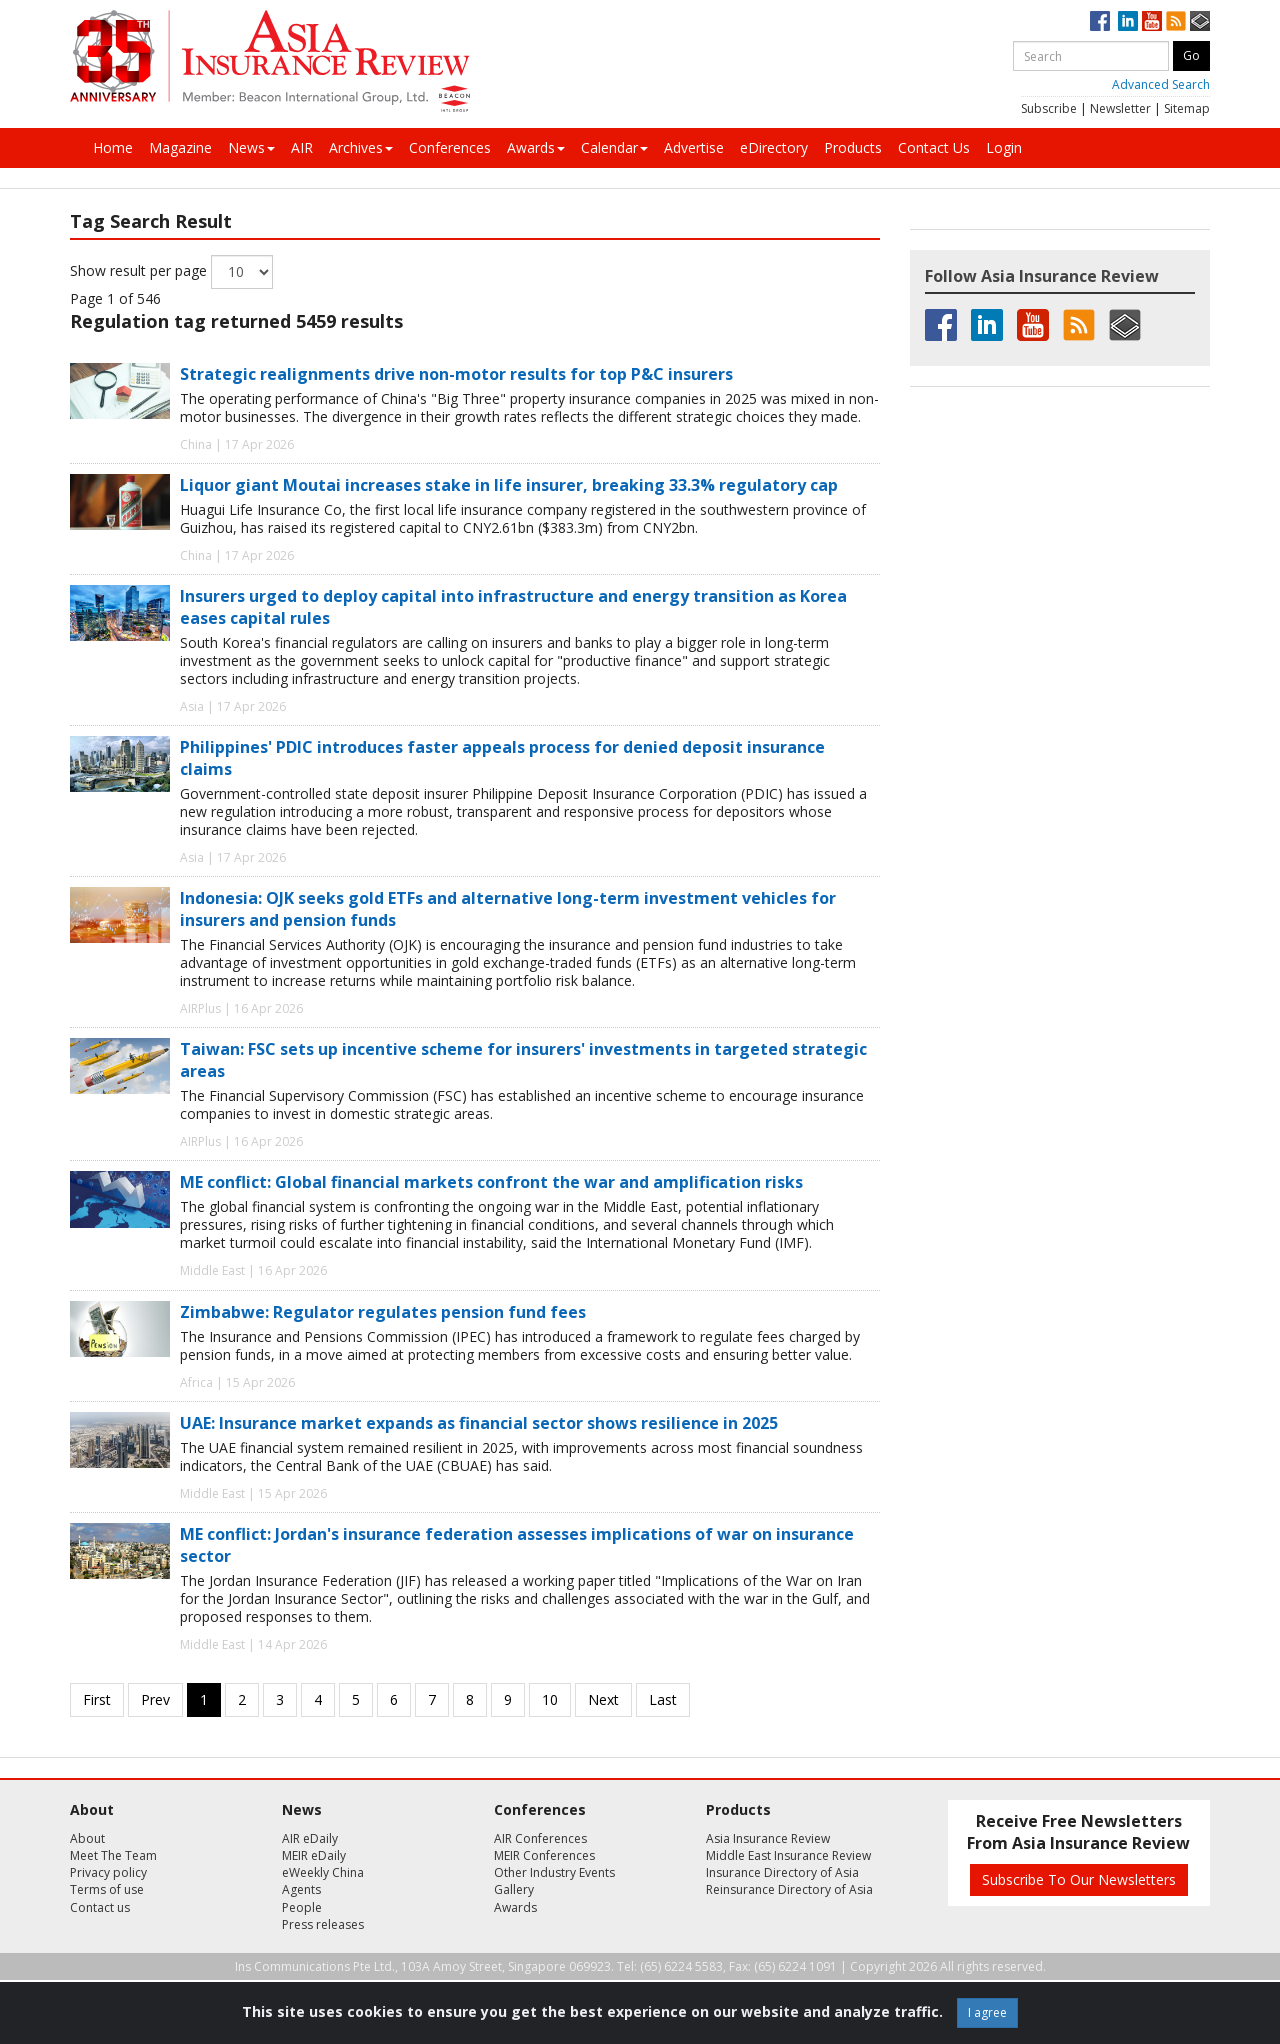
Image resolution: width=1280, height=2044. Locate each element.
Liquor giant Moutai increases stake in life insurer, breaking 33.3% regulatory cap (509, 485)
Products (853, 147)
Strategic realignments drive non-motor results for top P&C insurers (456, 374)
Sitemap (1187, 108)
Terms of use (107, 1889)
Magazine (180, 147)
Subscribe (1049, 108)
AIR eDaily (310, 1838)
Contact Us (934, 147)
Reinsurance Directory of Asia (789, 1889)
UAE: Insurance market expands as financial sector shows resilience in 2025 (479, 1423)
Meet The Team (113, 1855)
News (251, 147)
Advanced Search (1161, 84)
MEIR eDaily (314, 1855)
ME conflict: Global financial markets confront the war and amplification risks (491, 1182)
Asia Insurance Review (768, 1838)
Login (1004, 147)
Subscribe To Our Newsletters (1079, 1879)
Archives (361, 147)
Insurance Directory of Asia (782, 1872)
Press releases (323, 1924)
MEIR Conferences (544, 1855)
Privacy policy (108, 1872)
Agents (301, 1889)
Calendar (614, 147)
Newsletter (1120, 108)
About (87, 1838)
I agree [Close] (987, 2012)
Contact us (100, 1907)
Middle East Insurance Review (788, 1855)
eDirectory (774, 147)
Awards (536, 147)
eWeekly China (323, 1872)
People (302, 1907)
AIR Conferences (540, 1838)
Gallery (514, 1889)
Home (113, 147)
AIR (302, 147)
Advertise (694, 147)
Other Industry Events (554, 1872)
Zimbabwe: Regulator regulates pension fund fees (383, 1312)
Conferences (450, 147)
